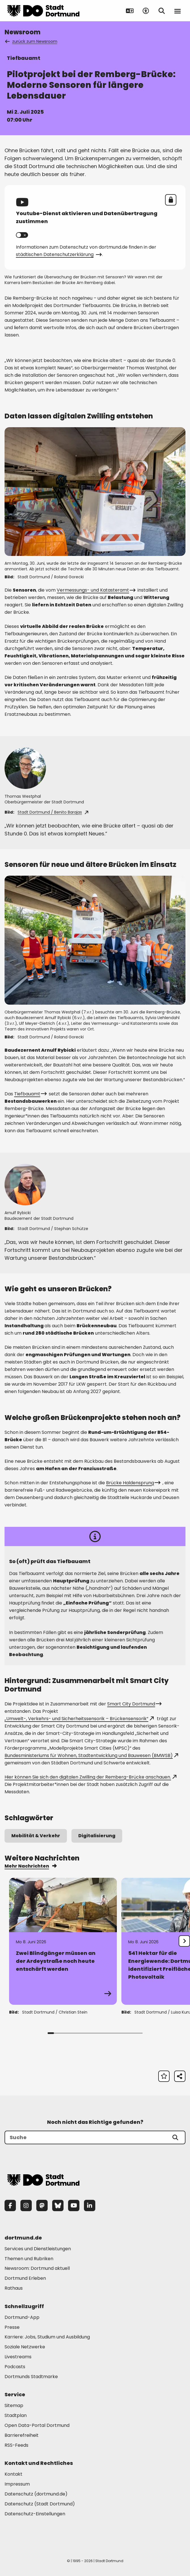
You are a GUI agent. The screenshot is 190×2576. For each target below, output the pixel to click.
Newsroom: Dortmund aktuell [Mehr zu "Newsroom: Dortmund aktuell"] (37, 2268)
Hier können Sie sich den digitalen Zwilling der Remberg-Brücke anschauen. (90, 1777)
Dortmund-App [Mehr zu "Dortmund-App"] (22, 2317)
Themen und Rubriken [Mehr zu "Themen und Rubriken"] (29, 2258)
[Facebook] (10, 2205)
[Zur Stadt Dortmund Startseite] (43, 10)
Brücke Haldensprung (132, 1482)
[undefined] (184, 1941)
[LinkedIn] (89, 2205)
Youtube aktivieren (25, 235)
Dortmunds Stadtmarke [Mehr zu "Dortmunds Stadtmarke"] (31, 2376)
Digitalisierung (96, 1835)
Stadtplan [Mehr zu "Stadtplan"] (16, 2415)
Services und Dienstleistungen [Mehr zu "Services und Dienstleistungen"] (38, 2248)
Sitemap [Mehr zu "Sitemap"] (14, 2405)
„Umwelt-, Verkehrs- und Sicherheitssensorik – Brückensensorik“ (79, 1718)
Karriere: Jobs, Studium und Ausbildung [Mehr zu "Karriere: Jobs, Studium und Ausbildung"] (47, 2337)
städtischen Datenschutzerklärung (58, 254)
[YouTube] (73, 2205)
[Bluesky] (58, 2205)
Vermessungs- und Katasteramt (95, 590)
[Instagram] (26, 2205)
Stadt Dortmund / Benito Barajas (53, 812)
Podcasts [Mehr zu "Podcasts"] (15, 2366)
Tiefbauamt (30, 1094)
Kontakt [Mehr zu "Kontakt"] (13, 2474)
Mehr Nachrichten (30, 1866)
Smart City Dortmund (134, 1704)
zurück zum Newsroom (31, 41)
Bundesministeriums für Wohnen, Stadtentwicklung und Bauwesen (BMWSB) (91, 1755)
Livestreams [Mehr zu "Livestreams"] (18, 2356)
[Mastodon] (42, 2205)
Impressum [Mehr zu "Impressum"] (17, 2484)
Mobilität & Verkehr (35, 1835)
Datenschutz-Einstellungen (35, 2514)
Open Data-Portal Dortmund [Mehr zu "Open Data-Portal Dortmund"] (37, 2425)
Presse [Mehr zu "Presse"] (12, 2327)
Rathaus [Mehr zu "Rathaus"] (14, 2288)
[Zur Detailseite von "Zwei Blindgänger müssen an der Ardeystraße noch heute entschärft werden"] (63, 1941)
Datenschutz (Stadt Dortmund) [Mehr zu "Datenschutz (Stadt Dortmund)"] (40, 2504)
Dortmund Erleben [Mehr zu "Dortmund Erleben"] (25, 2278)
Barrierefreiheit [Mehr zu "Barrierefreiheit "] (22, 2435)
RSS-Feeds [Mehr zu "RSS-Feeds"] (16, 2445)
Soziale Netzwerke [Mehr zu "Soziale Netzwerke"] (25, 2347)
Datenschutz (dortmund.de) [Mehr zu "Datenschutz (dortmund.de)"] (36, 2494)
